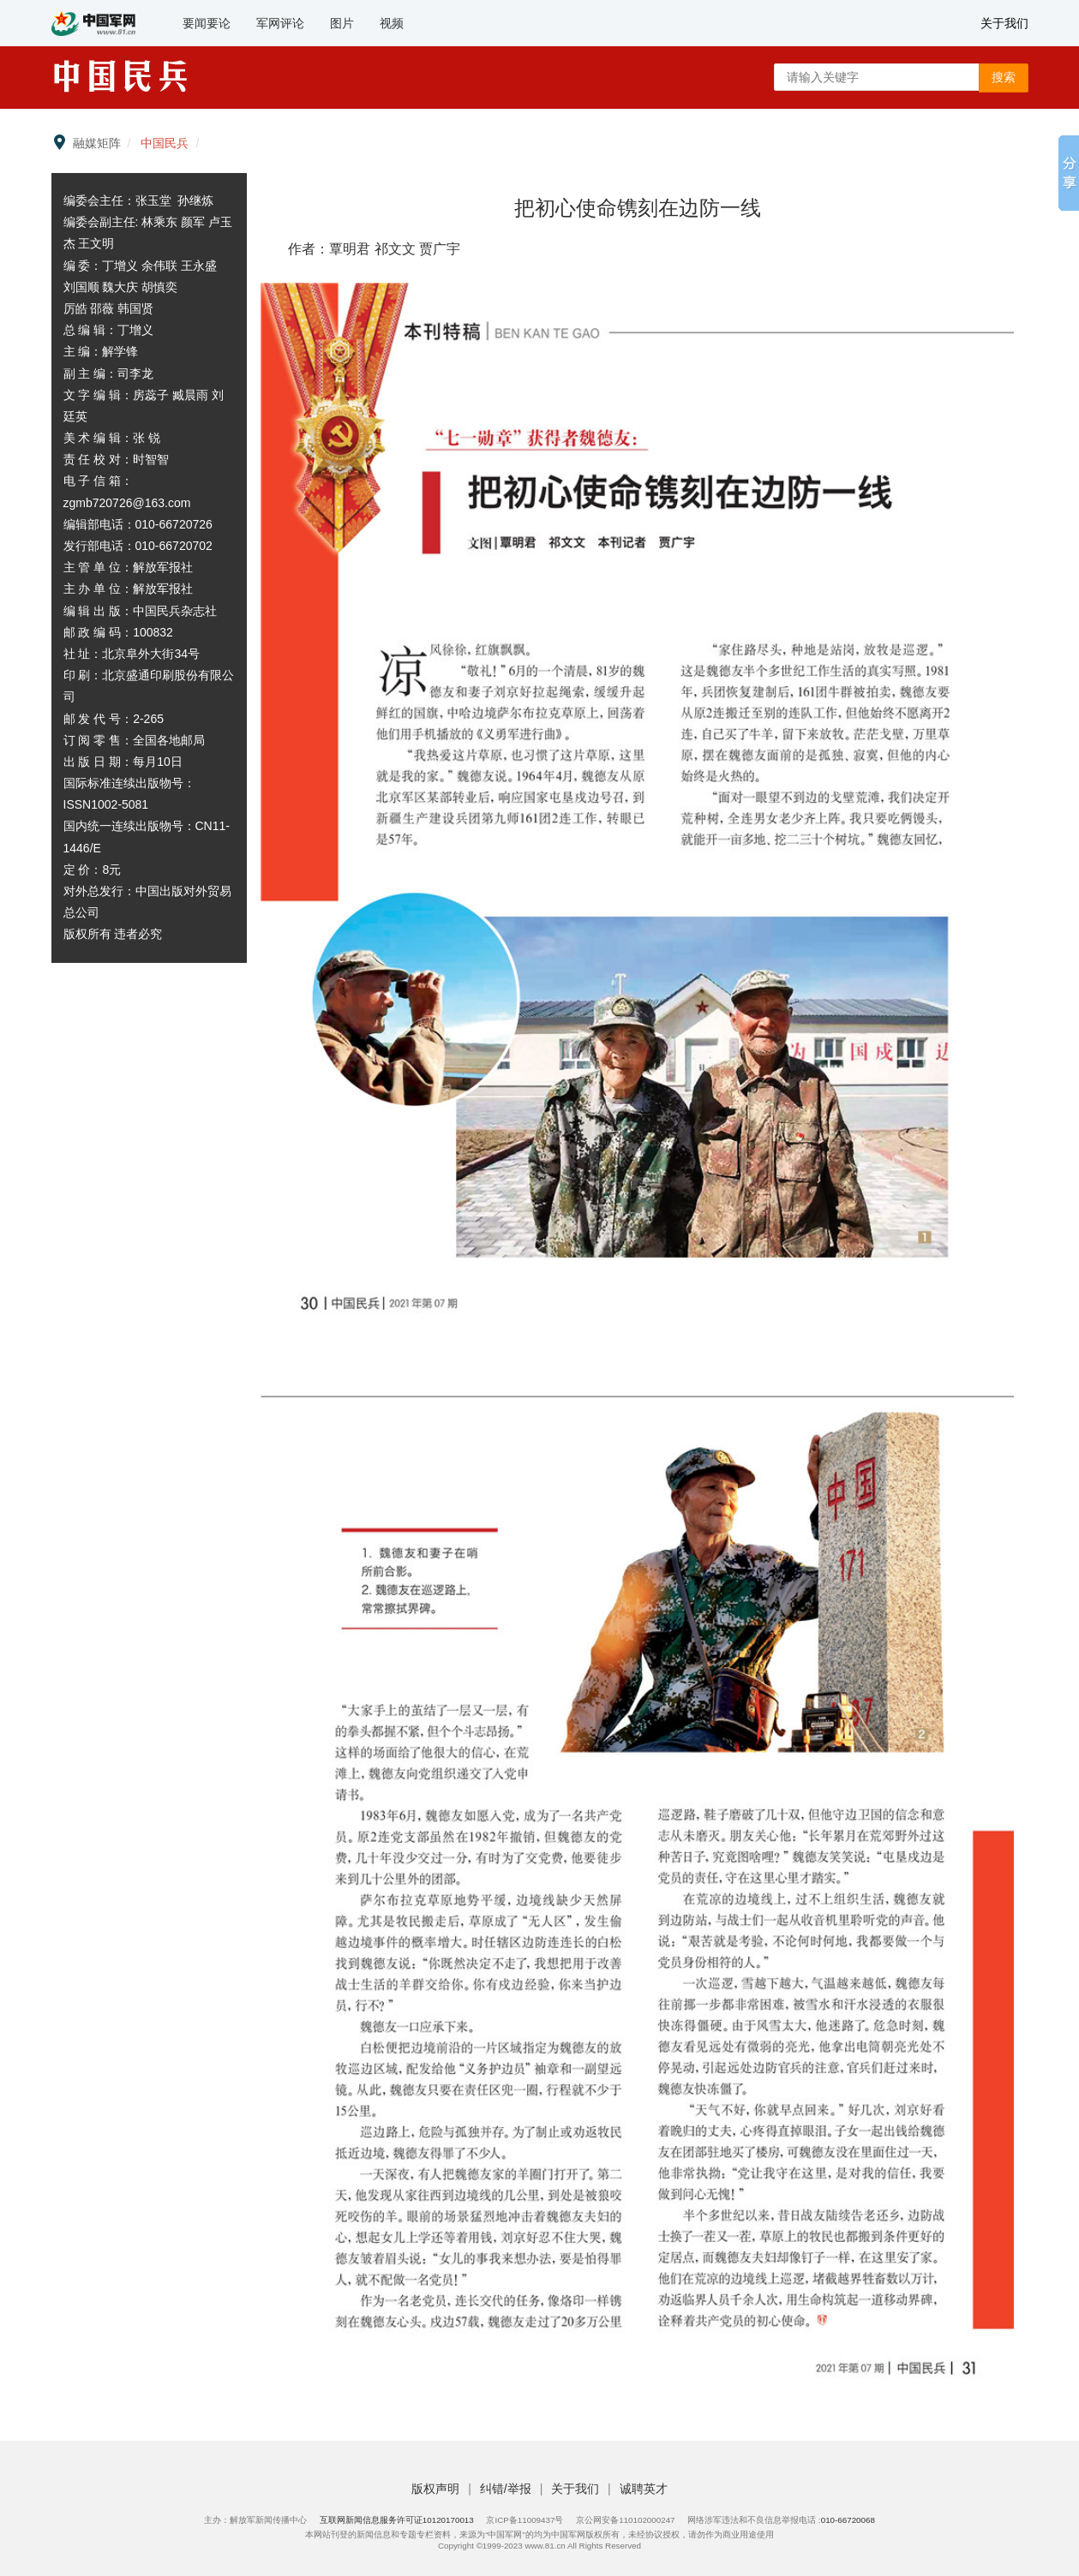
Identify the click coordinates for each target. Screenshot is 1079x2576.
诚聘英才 (644, 2488)
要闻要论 (207, 23)
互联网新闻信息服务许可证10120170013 (397, 2520)
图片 (342, 23)
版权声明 (437, 2488)
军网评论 (280, 23)
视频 (392, 23)
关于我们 (1004, 23)
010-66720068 (848, 2520)
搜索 (1004, 77)
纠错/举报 (507, 2488)
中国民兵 (165, 143)
